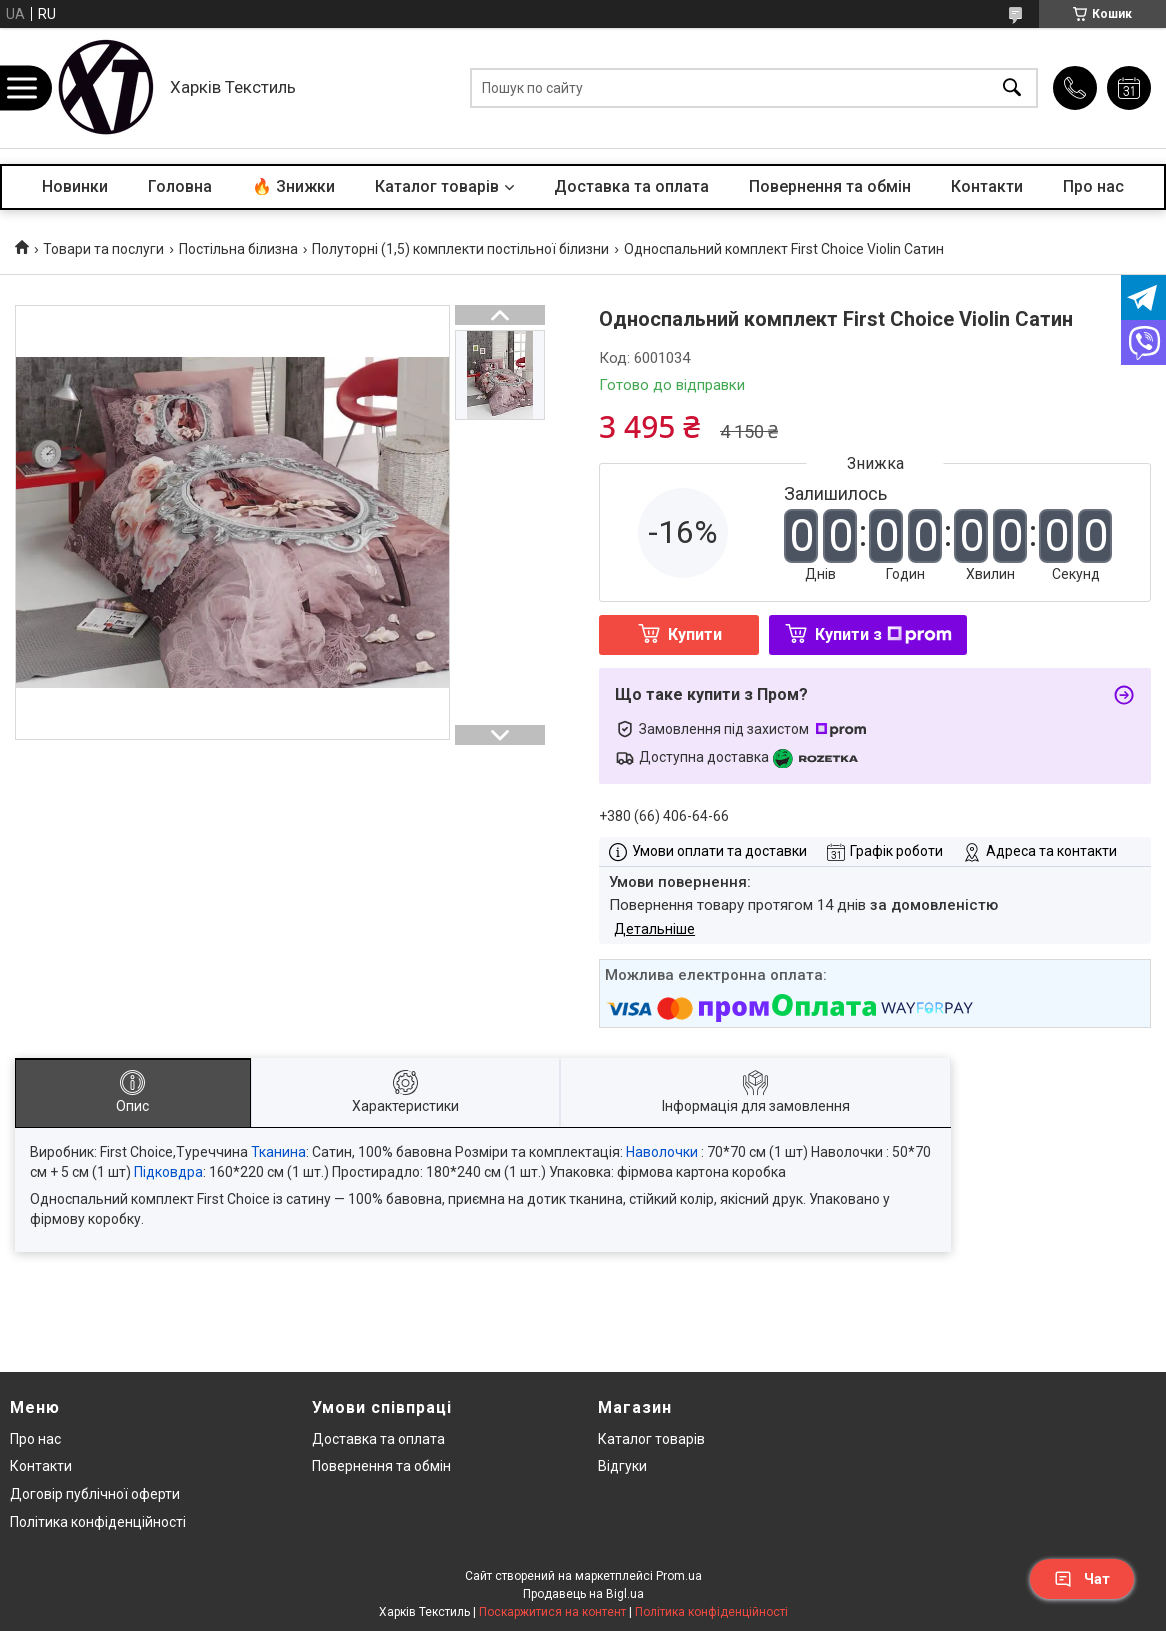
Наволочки (662, 1152)
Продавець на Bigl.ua (583, 1594)
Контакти (987, 186)
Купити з (883, 634)
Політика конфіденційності (98, 1522)
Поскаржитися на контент (552, 1612)
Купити (695, 634)
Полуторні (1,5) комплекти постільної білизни (460, 249)
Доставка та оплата (631, 186)
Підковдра (168, 1172)
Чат (1082, 1579)
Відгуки (622, 1466)
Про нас (1093, 186)
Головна (180, 186)
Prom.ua (679, 1576)
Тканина (278, 1152)
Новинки (75, 186)
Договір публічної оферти (95, 1494)
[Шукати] (1012, 88)
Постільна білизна (238, 249)
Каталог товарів (437, 186)
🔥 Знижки (293, 186)
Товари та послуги (103, 249)
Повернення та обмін (830, 186)
